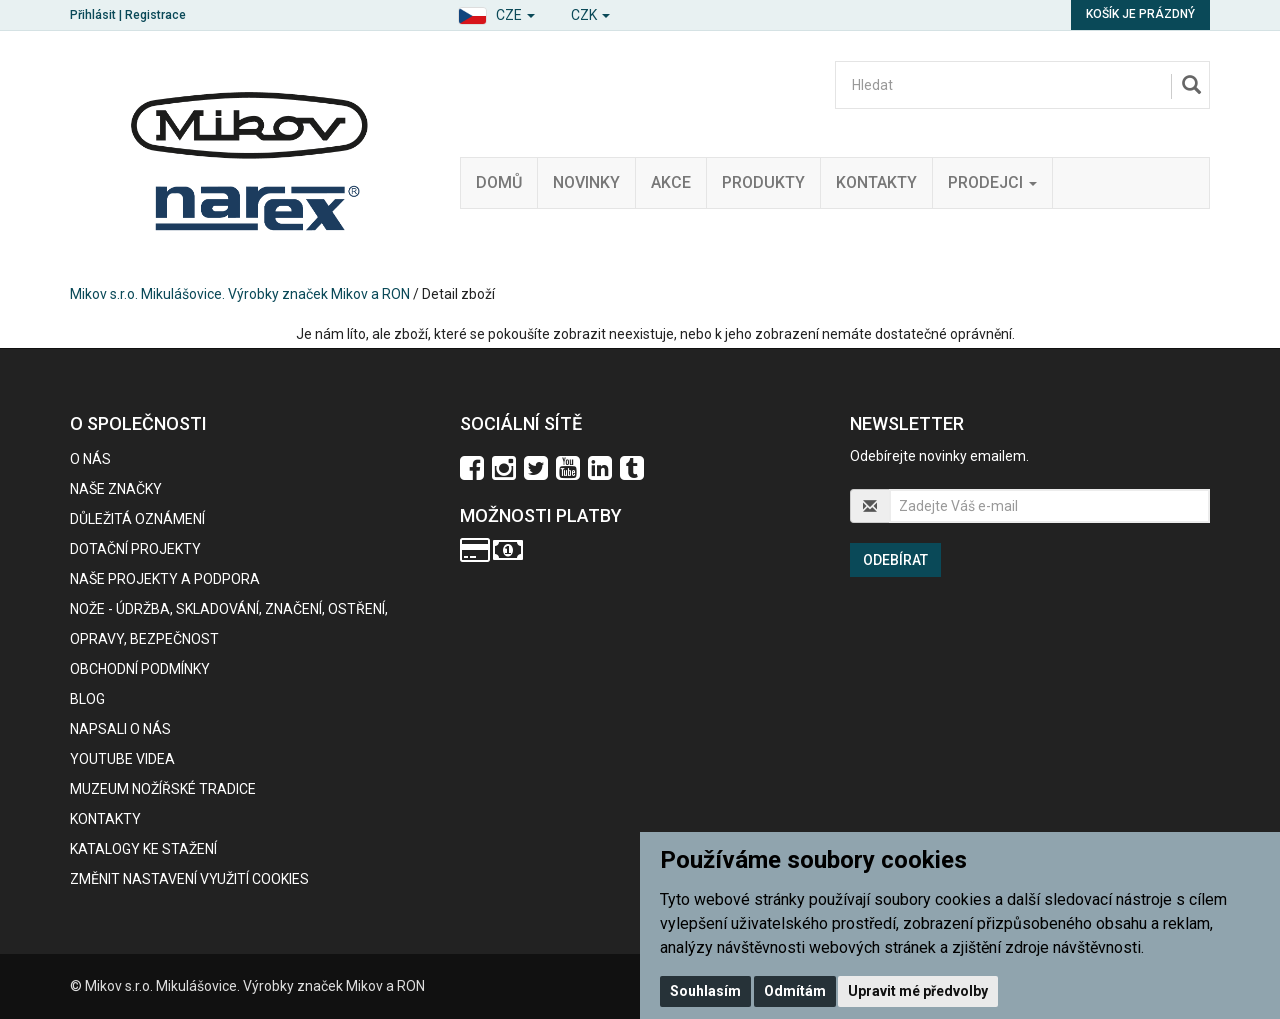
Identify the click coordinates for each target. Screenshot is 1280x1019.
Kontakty (876, 182)
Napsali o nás (120, 729)
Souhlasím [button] (705, 991)
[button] (496, 12)
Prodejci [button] (992, 182)
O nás (90, 459)
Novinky (586, 182)
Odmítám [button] (795, 991)
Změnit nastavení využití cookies (189, 879)
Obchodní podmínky (140, 669)
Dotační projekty (135, 549)
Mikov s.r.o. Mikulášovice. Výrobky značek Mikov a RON (240, 294)
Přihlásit (93, 15)
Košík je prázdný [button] (1140, 14)
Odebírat (895, 560)
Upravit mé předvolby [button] (918, 991)
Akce (671, 182)
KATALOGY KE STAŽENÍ (143, 849)
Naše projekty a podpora (165, 579)
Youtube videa (122, 759)
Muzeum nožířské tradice (163, 789)
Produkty (763, 182)
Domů (499, 182)
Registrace (155, 15)
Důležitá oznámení (137, 519)
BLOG (87, 699)
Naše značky (116, 489)
